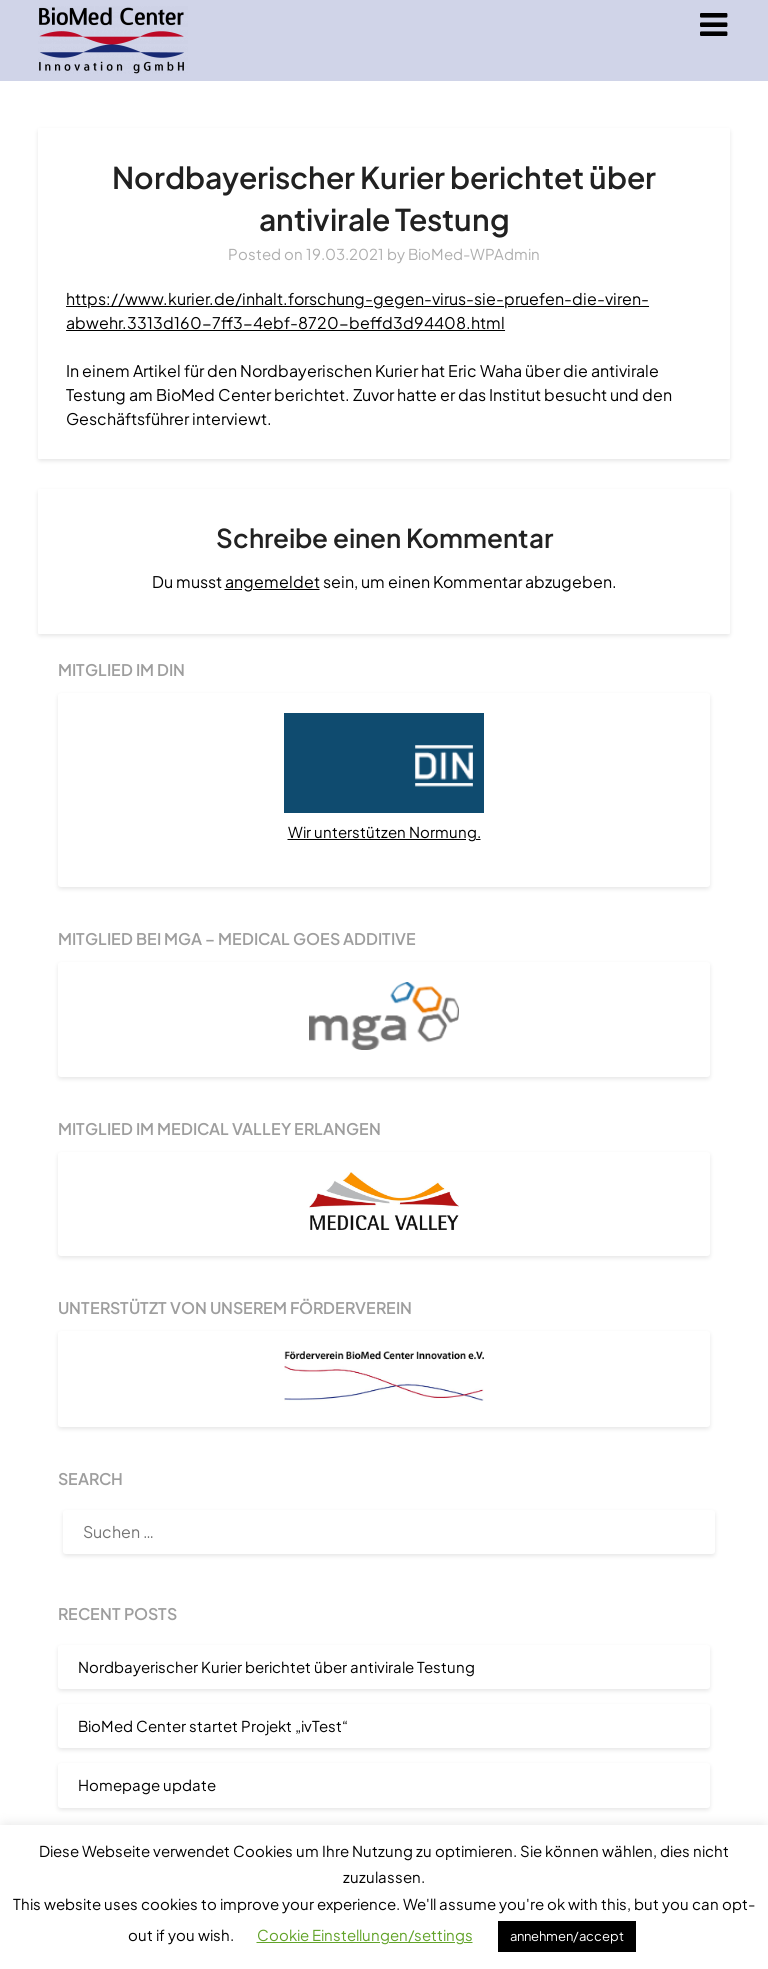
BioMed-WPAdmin (474, 253)
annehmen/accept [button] (567, 1936)
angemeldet (272, 581)
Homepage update (147, 1784)
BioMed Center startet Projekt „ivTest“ (213, 1725)
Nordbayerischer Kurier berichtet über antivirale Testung (276, 1666)
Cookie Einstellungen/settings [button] (365, 1934)
